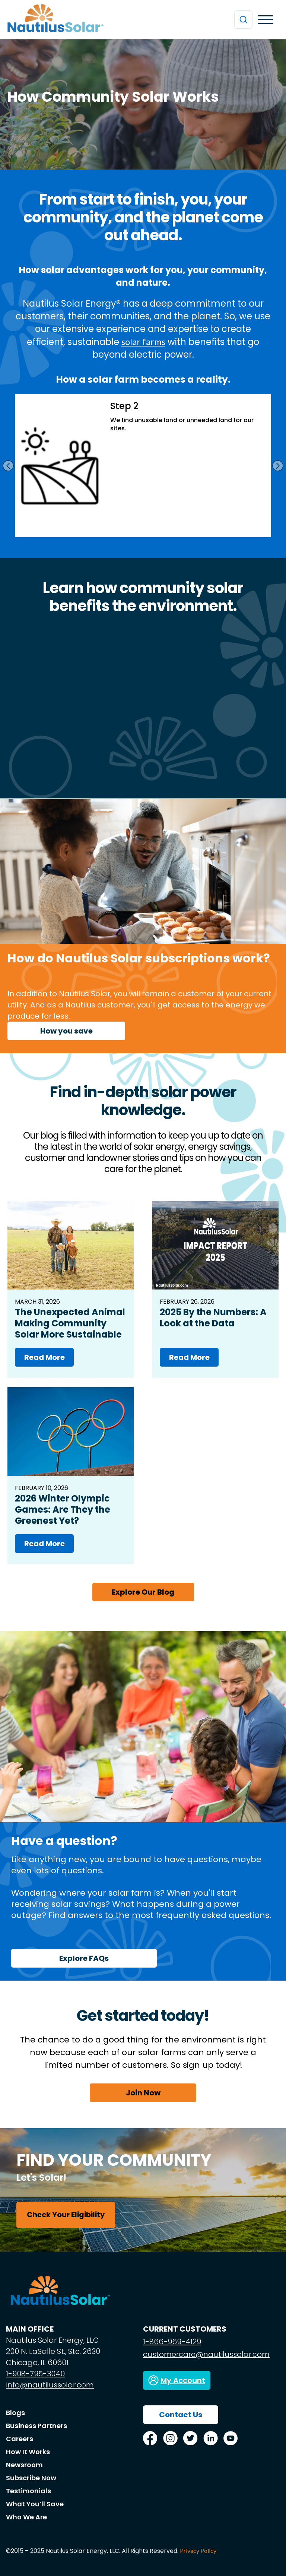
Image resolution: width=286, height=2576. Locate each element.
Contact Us (180, 2414)
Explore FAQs (84, 1958)
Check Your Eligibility (66, 2215)
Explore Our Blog (143, 1592)
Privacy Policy (198, 2550)
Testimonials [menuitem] (28, 2491)
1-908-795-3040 (35, 2373)
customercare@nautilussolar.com (206, 2354)
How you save (66, 1031)
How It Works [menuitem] (28, 2451)
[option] (143, 465)
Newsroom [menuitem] (24, 2464)
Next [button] (277, 465)
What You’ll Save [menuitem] (35, 2504)
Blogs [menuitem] (15, 2412)
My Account (183, 2380)
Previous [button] (8, 465)
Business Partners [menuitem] (36, 2425)
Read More (44, 1357)
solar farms (143, 341)
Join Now (143, 2093)
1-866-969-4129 (172, 2341)
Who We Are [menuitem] (26, 2517)
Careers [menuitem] (19, 2438)
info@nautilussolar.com (50, 2385)
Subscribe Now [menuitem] (31, 2477)
